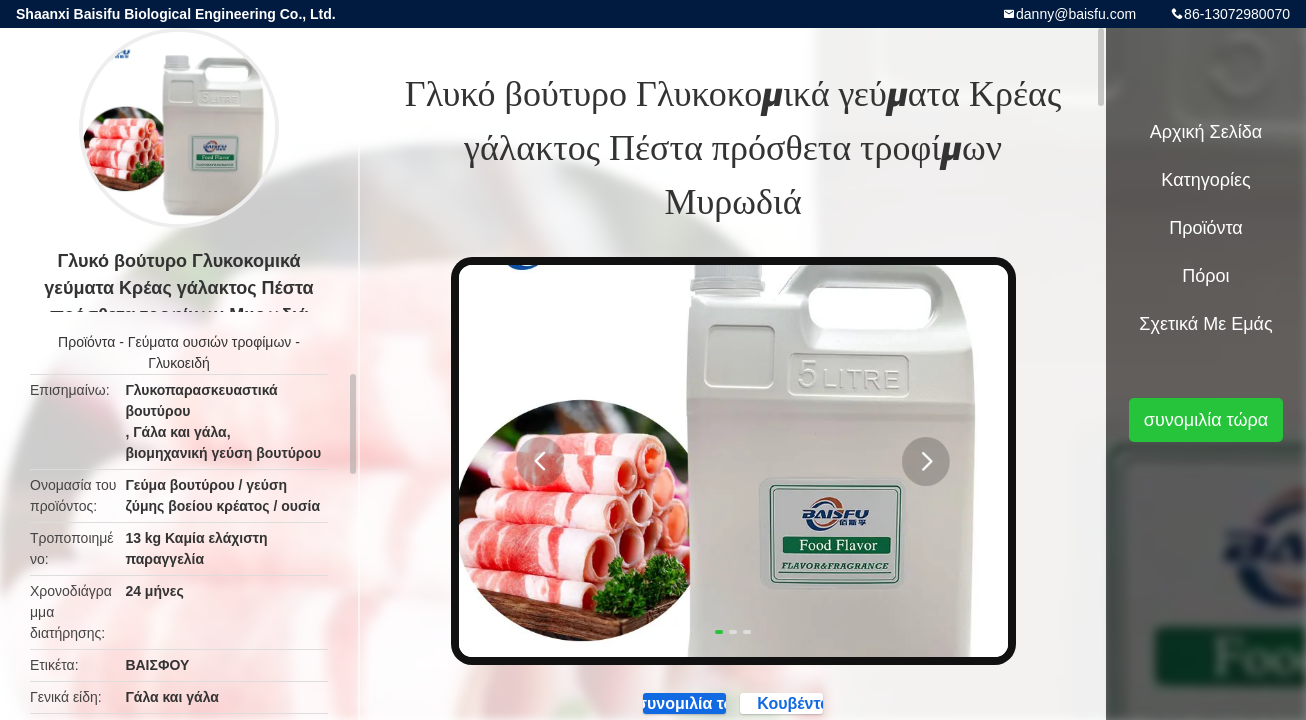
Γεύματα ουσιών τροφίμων (210, 342)
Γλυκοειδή (179, 363)
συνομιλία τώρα (1206, 420)
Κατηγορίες (1205, 180)
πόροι (1205, 276)
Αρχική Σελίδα (1206, 132)
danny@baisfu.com (1076, 14)
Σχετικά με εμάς (1205, 324)
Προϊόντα (86, 342)
